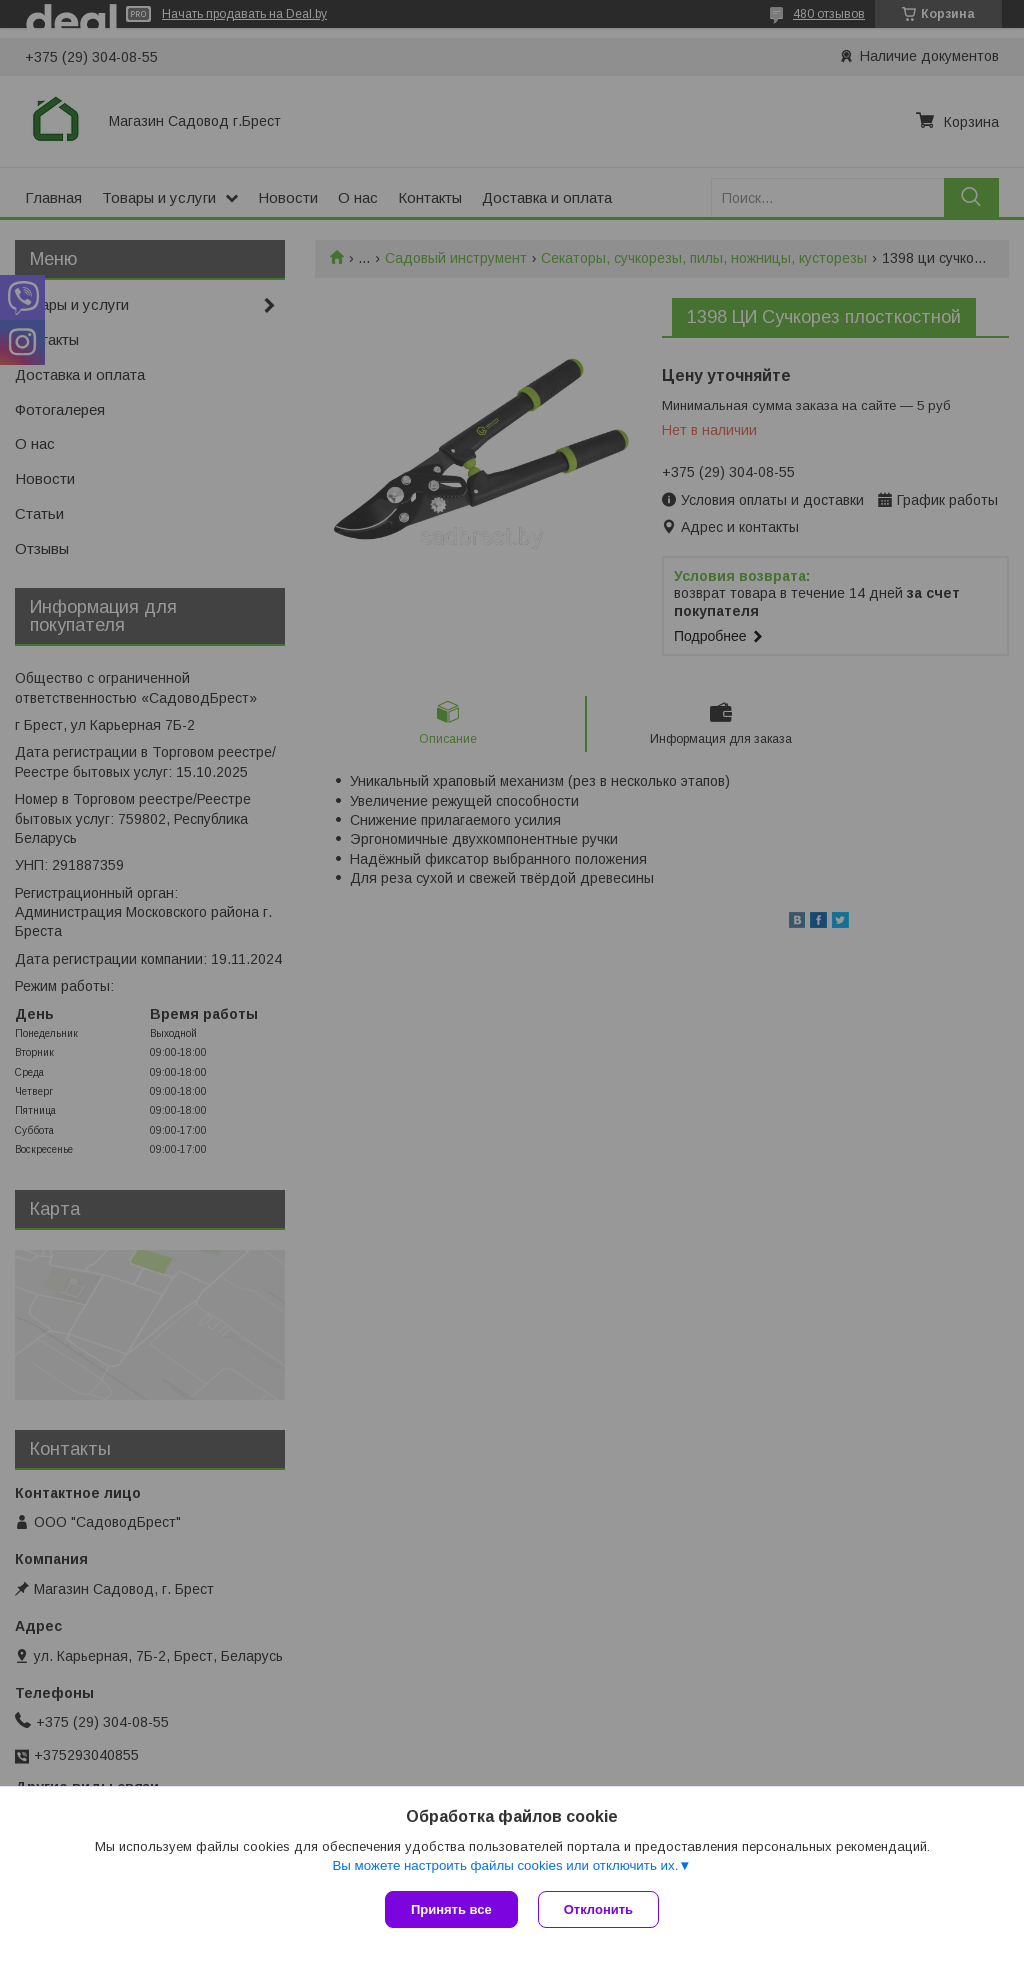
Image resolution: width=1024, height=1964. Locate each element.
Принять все (451, 1909)
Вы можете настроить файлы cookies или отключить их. (505, 1865)
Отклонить (598, 1909)
